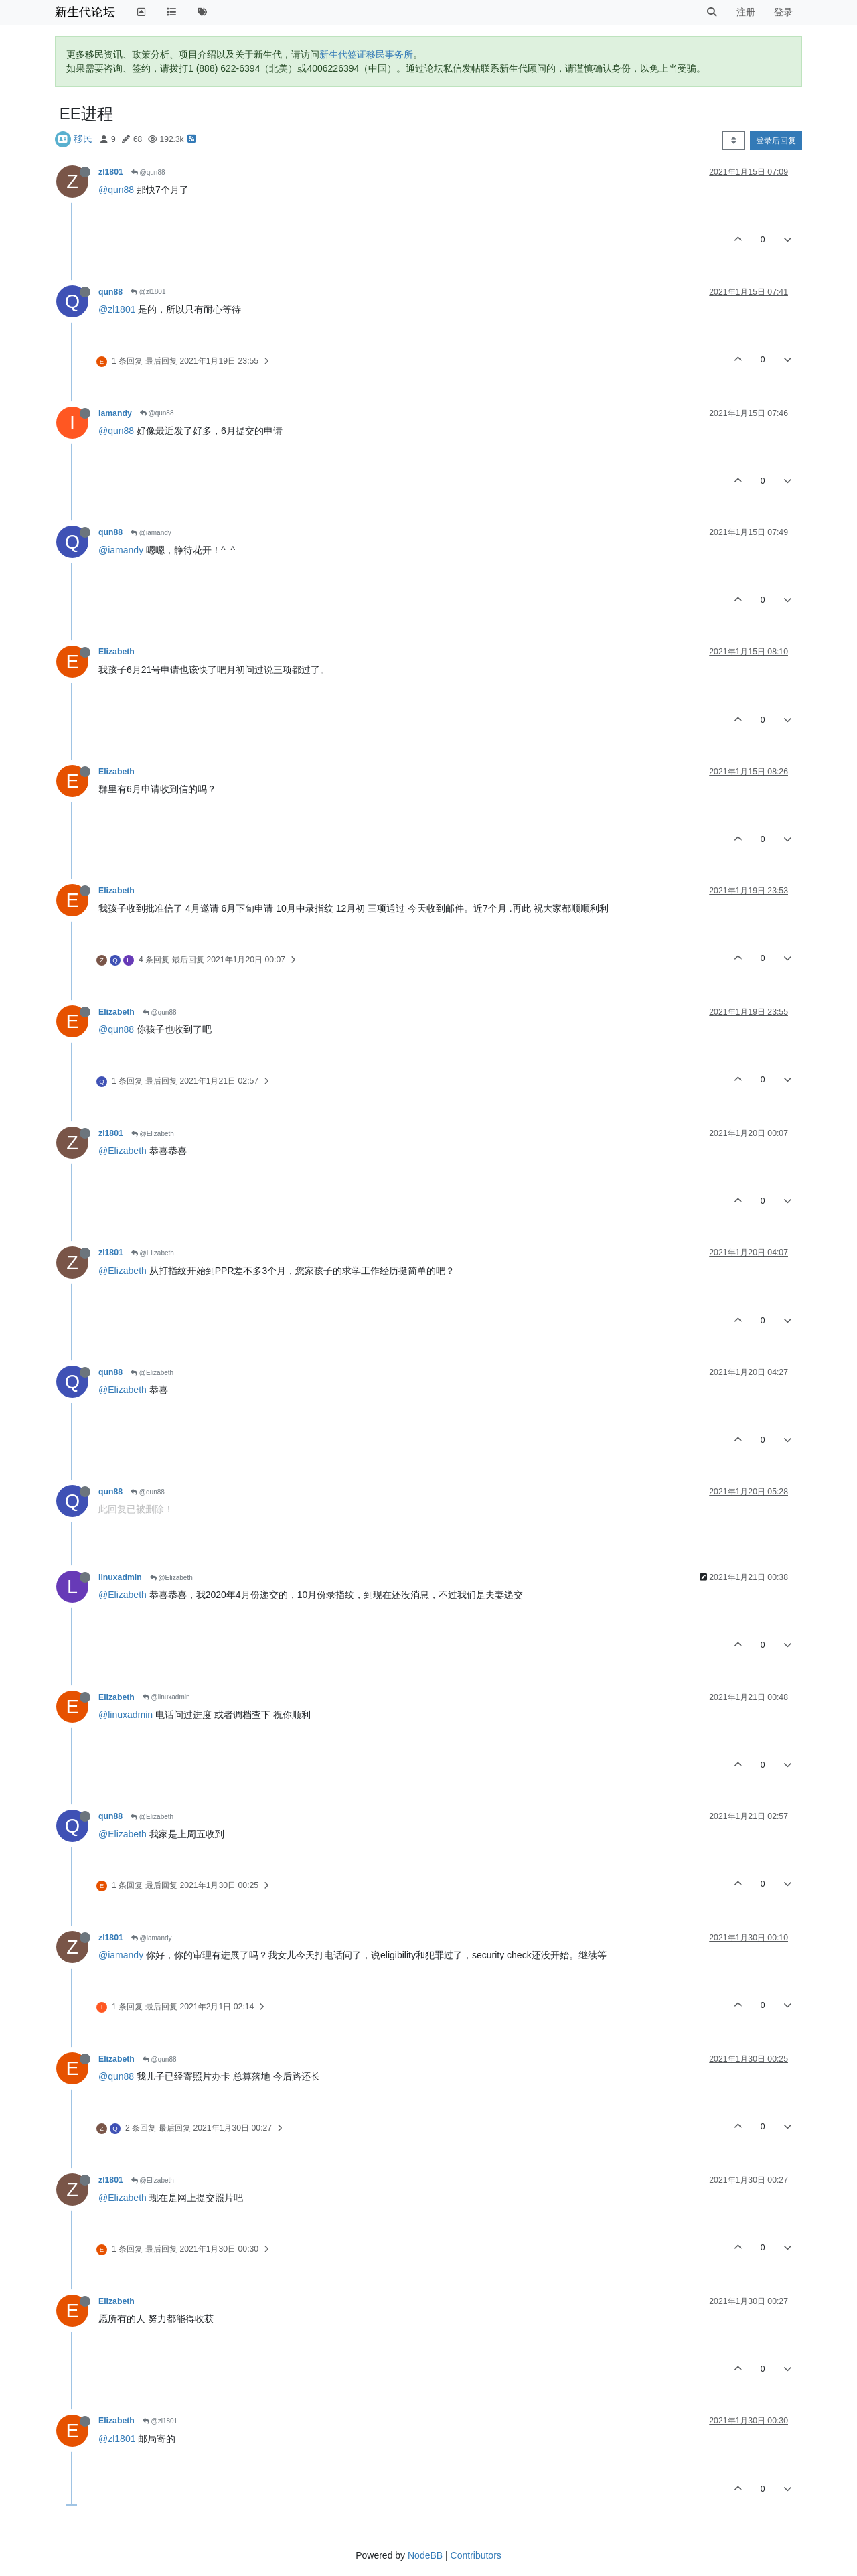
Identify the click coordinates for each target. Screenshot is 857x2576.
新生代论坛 (85, 12)
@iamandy (151, 532)
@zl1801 (148, 291)
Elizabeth (116, 651)
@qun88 (148, 172)
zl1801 (110, 172)
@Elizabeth (152, 1133)
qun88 (110, 292)
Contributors (476, 2555)
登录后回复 (776, 140)
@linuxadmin (166, 1697)
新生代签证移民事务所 (366, 54)
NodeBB (425, 2555)
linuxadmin (120, 1577)
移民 (83, 138)
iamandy (115, 413)
